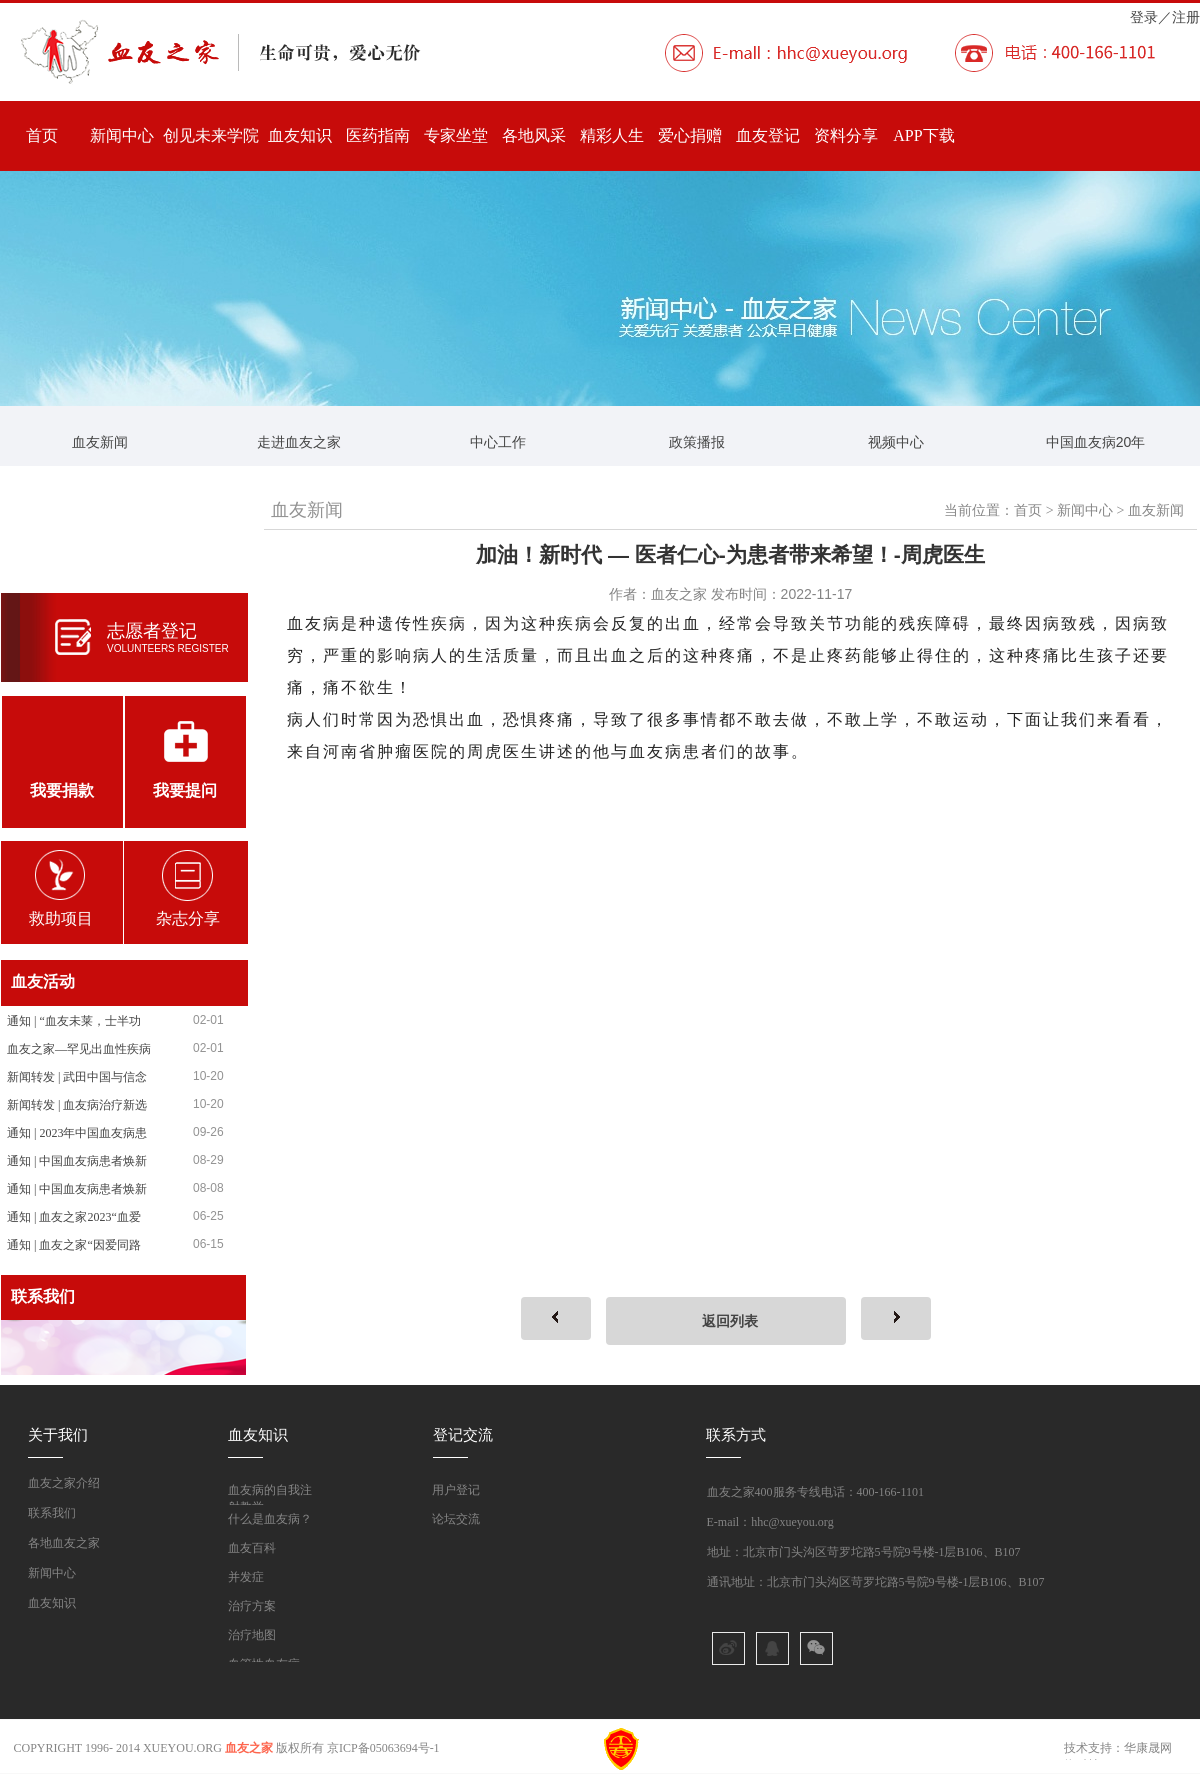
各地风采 (534, 135)
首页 (42, 135)
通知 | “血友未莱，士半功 (74, 1021)
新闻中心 (122, 135)
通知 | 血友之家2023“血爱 (74, 1217)
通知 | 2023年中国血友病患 (77, 1133)
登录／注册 (1165, 17)
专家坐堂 (456, 135)
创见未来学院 (211, 135)
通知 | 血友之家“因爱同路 (74, 1245)
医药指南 (378, 135)
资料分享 (846, 135)
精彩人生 (612, 135)
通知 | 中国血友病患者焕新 (77, 1161)
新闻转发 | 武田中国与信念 (77, 1077)
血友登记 (768, 135)
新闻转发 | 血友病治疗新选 (77, 1105)
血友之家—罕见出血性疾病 (79, 1049)
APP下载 (923, 135)
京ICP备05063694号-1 (383, 1748)
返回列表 (730, 1321)
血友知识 (300, 135)
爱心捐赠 (690, 135)
